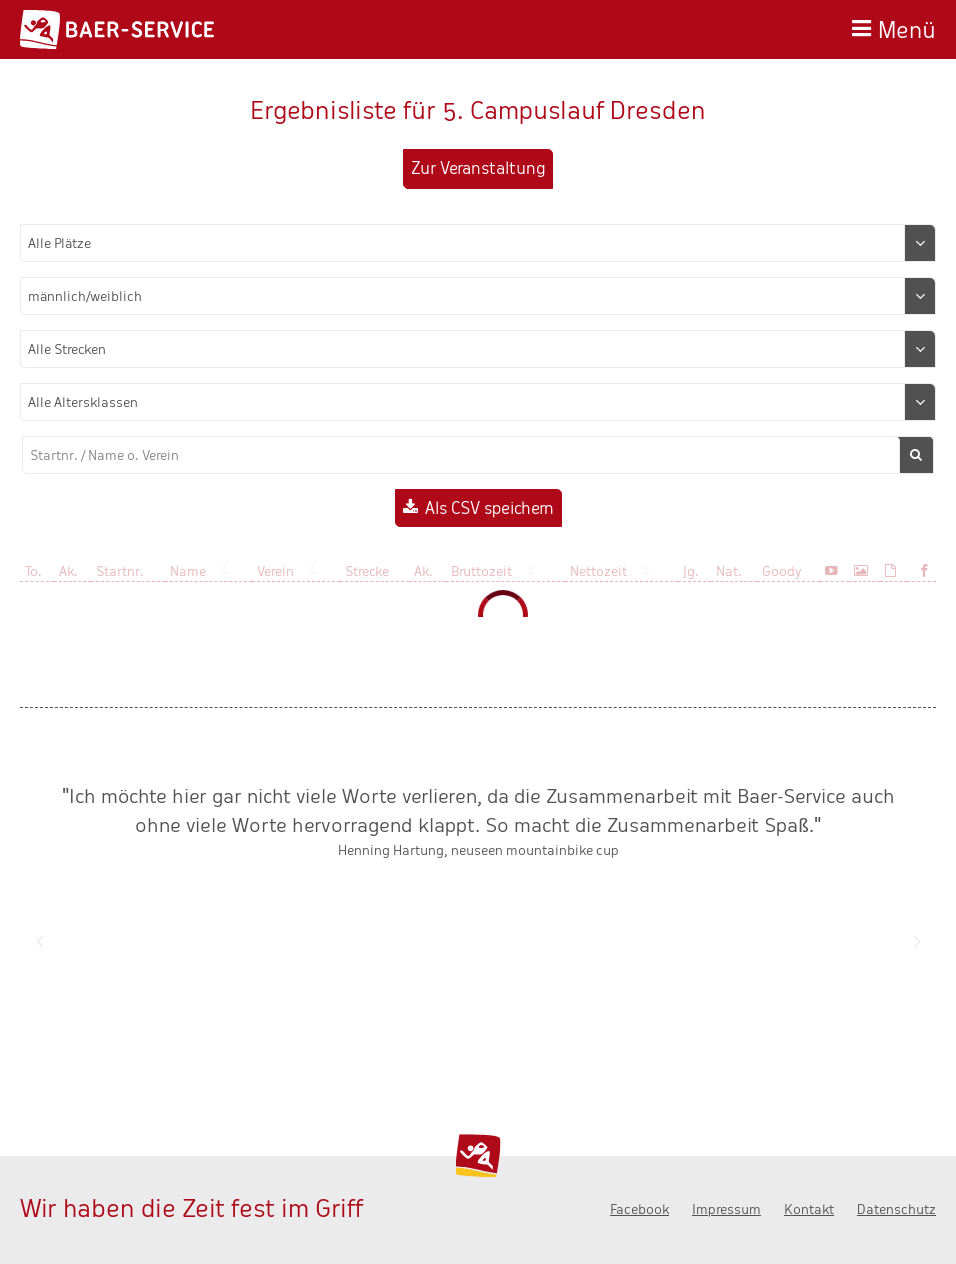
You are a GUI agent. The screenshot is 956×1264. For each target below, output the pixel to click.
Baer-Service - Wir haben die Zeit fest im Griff (117, 29)
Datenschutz (896, 1209)
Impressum (726, 1209)
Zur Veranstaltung (478, 168)
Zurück (39, 941)
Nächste (917, 941)
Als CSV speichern (489, 508)
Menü (907, 27)
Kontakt (809, 1209)
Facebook (639, 1209)
